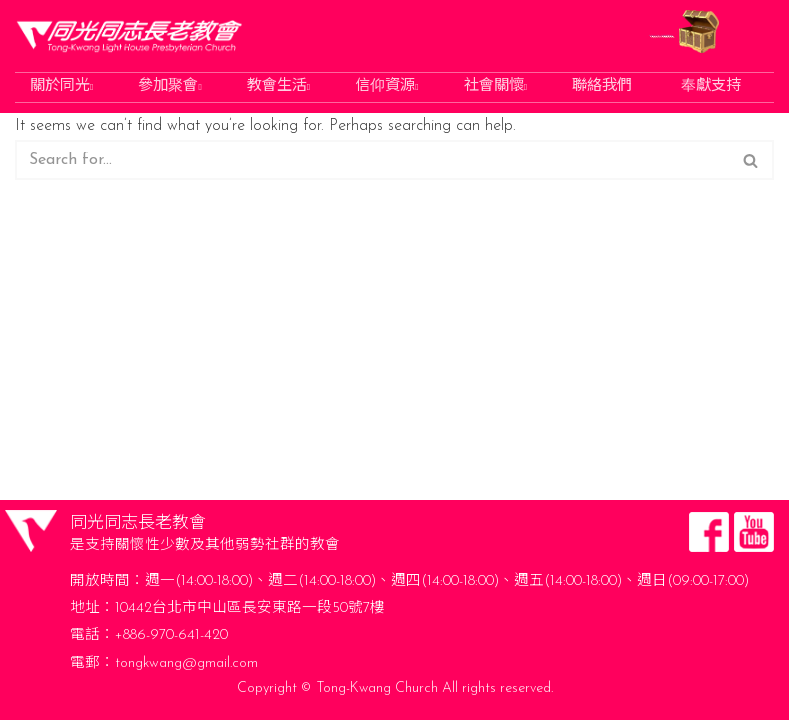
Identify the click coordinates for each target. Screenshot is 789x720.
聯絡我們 (602, 87)
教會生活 (278, 87)
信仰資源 (386, 87)
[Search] (372, 160)
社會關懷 (495, 87)
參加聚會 (169, 87)
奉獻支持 (711, 87)
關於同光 (61, 87)
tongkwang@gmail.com (186, 663)
